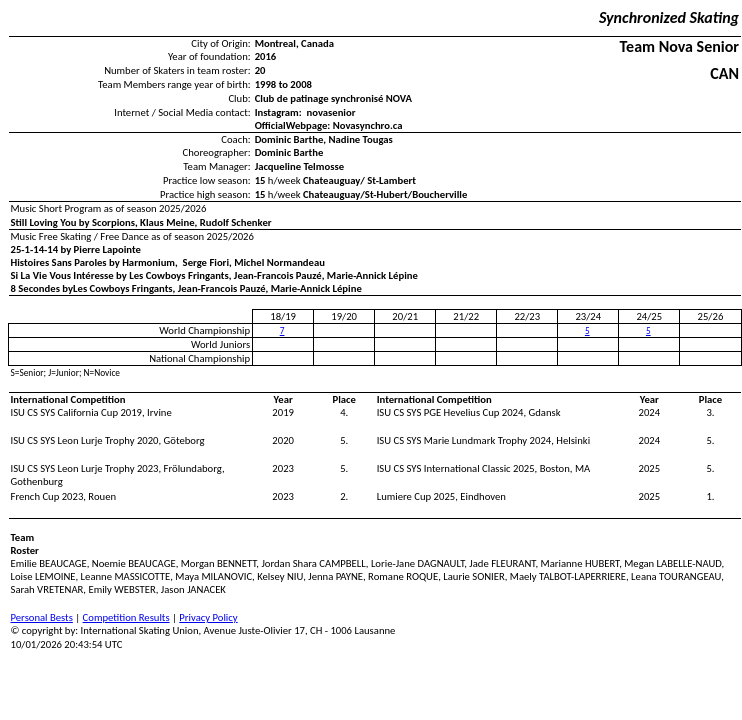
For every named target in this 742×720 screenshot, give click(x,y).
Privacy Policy (208, 617)
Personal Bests (42, 617)
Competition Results (126, 617)
